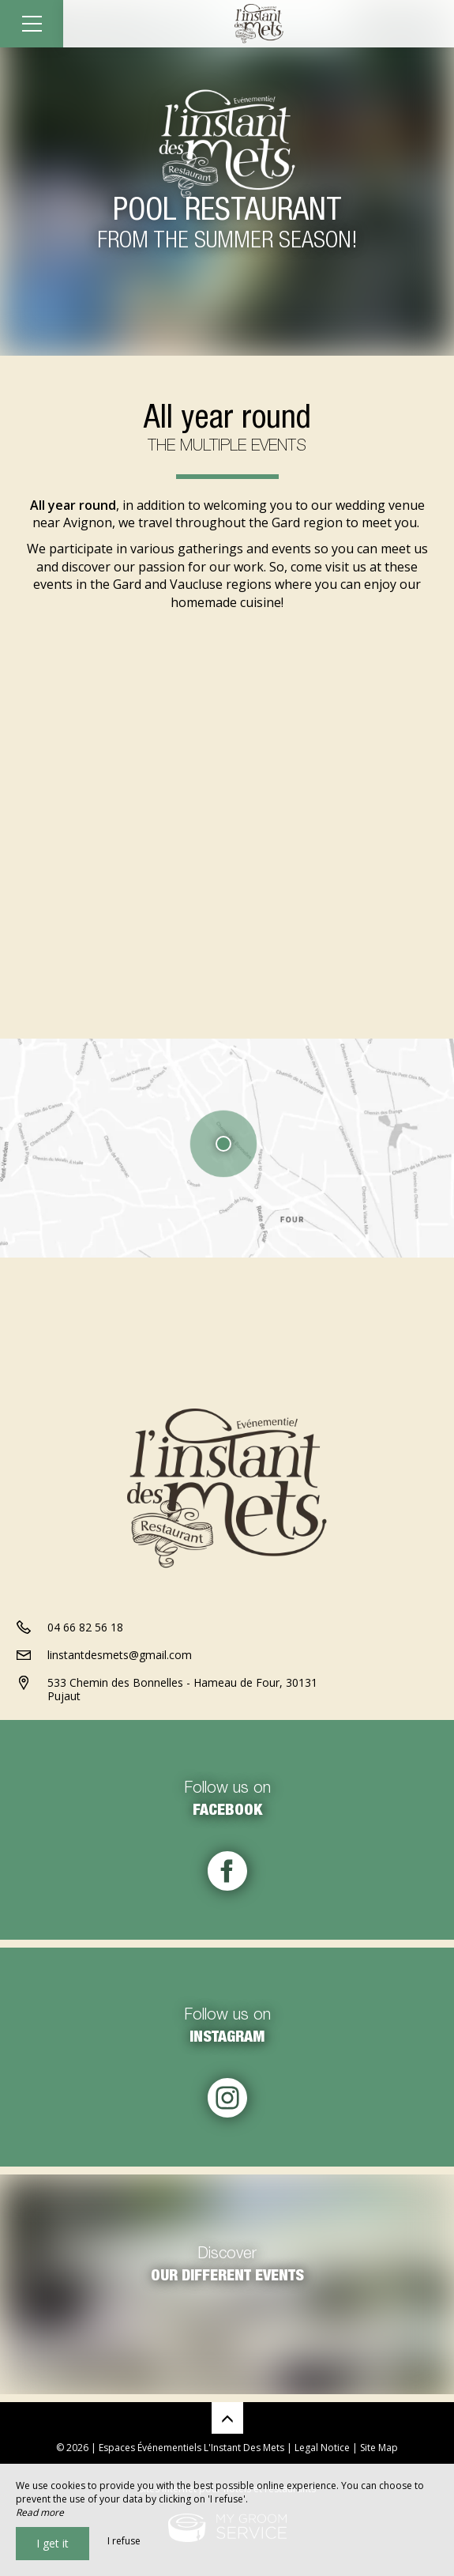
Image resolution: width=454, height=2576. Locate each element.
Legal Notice (322, 2447)
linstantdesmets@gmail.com (119, 1654)
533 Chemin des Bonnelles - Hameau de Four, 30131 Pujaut (182, 1689)
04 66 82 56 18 (85, 1627)
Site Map (379, 2447)
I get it (52, 2543)
